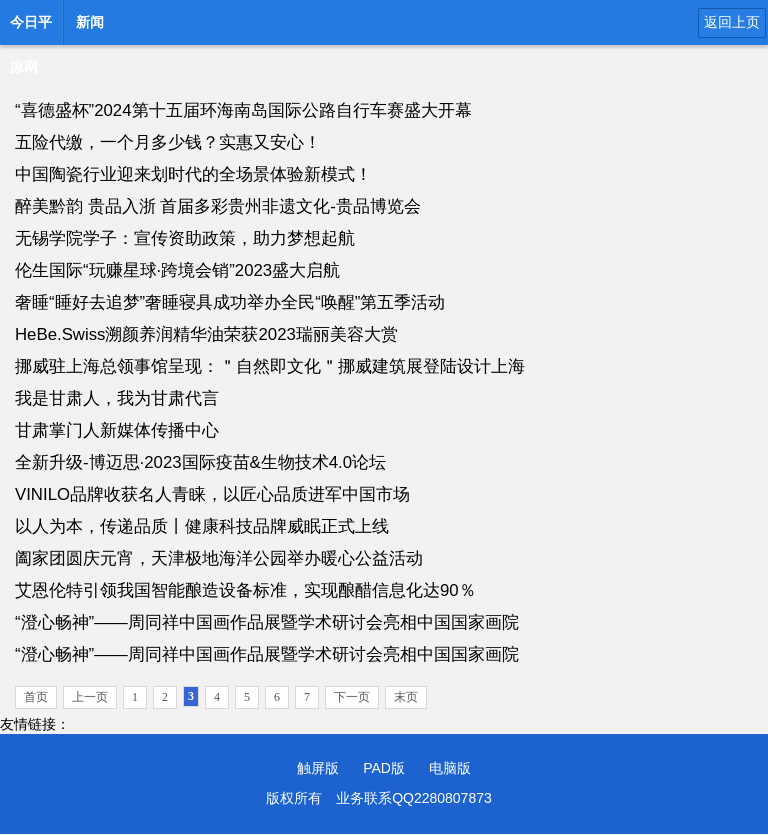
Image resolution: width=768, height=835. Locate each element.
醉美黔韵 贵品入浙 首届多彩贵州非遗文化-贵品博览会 (218, 206)
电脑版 (450, 768)
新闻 (90, 22)
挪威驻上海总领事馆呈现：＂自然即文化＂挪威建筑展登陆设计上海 (270, 366)
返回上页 (732, 22)
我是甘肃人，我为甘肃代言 (117, 398)
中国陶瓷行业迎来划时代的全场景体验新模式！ (193, 174)
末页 (406, 697)
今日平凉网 (31, 28)
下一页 (352, 697)
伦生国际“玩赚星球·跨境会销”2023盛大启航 (177, 270)
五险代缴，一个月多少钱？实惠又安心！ (168, 142)
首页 (36, 697)
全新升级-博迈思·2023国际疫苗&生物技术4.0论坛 (200, 462)
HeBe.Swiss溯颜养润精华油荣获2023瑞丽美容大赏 (206, 334)
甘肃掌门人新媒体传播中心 (117, 430)
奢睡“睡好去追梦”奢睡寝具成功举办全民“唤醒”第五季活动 (230, 302)
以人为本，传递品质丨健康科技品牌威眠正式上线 (202, 526)
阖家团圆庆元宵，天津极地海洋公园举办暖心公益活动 (219, 558)
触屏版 (318, 768)
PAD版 (384, 768)
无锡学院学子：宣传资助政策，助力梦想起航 (185, 238)
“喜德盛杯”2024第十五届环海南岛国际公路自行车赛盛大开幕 (243, 110)
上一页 (90, 697)
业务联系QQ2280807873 (414, 798)
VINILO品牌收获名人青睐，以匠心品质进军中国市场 (212, 494)
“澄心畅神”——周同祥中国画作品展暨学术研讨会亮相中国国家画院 (267, 622)
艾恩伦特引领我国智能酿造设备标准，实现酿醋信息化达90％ (245, 590)
